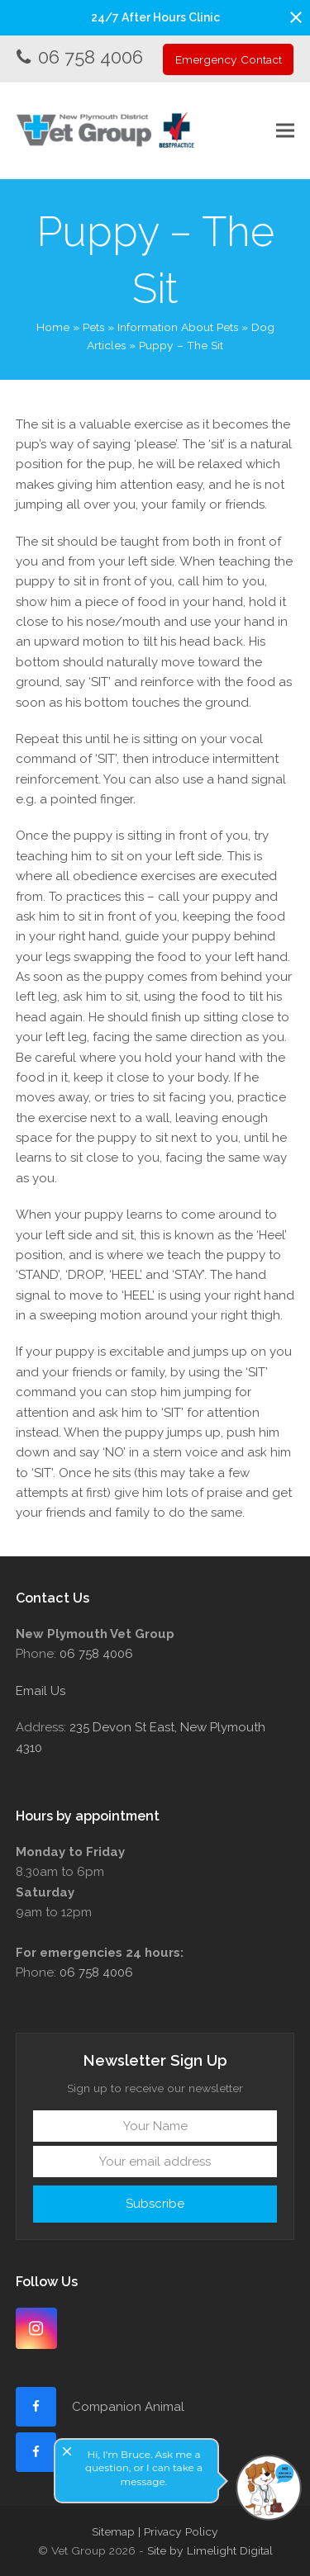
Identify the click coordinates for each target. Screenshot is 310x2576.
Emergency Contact (228, 59)
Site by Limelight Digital (210, 2550)
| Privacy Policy (178, 2531)
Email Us (40, 1690)
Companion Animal (128, 2406)
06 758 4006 (90, 57)
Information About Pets (177, 327)
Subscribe (155, 2203)
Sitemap (113, 2531)
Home (52, 327)
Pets (93, 327)
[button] (296, 17)
